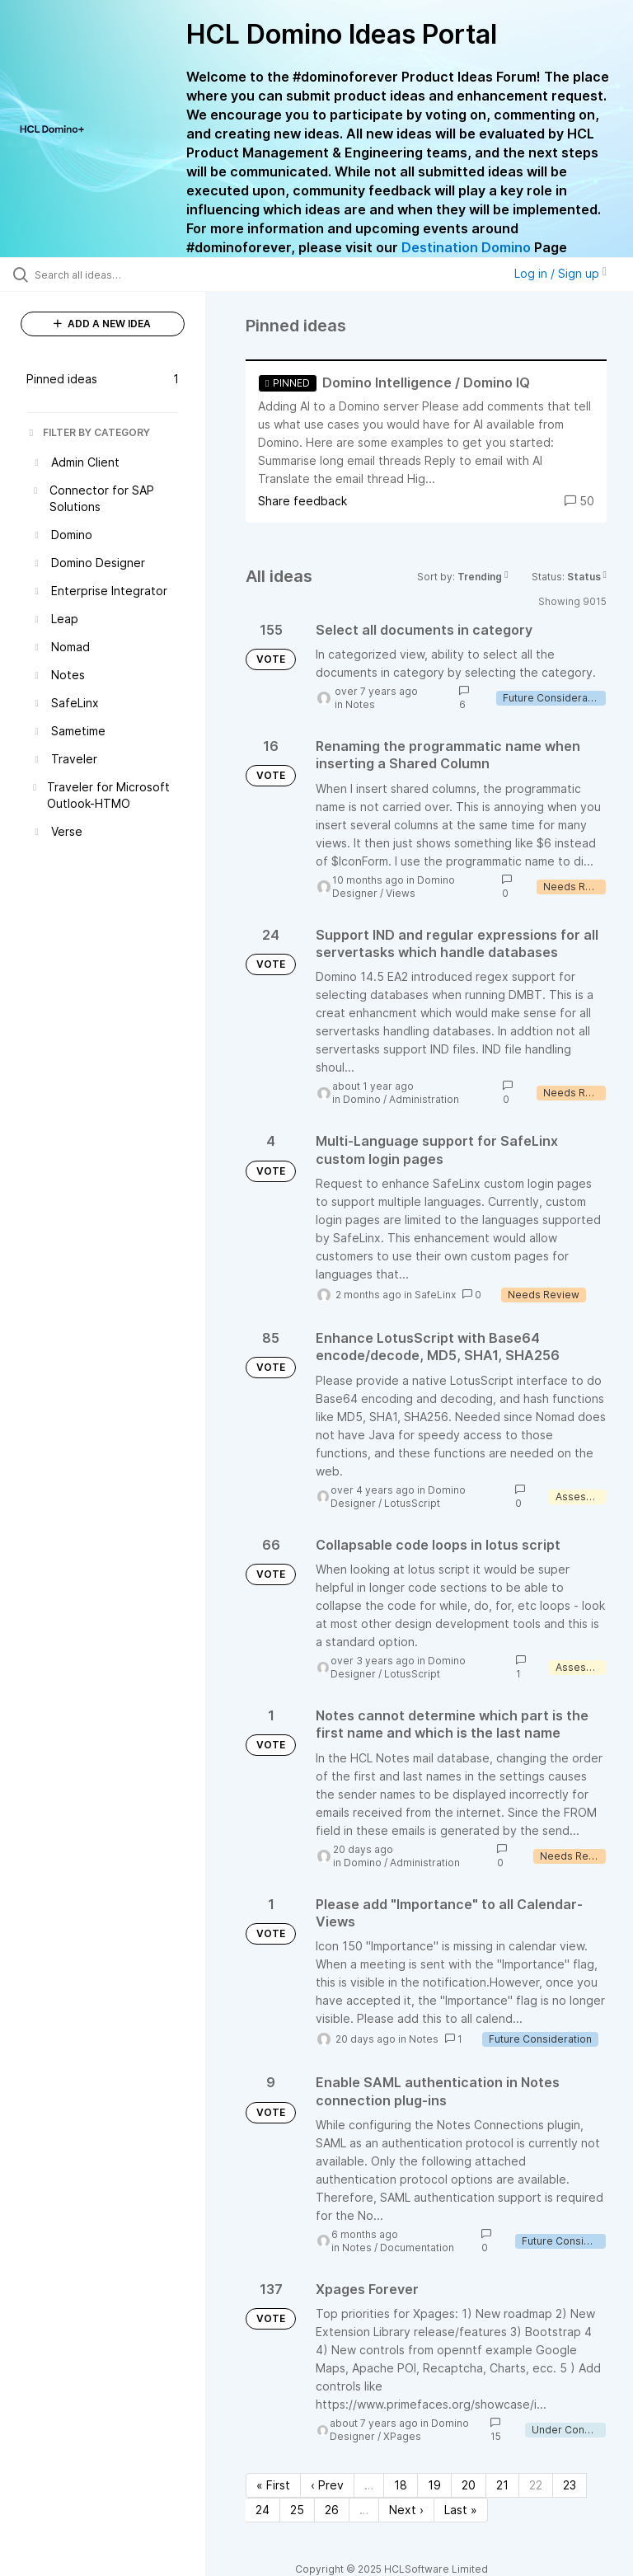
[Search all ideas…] (111, 274)
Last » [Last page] (460, 2510)
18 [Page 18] (400, 2485)
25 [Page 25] (297, 2510)
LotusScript (412, 1503)
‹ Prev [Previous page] (327, 2485)
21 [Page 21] (502, 2485)
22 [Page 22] (535, 2485)
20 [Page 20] (469, 2485)
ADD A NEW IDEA (102, 323)
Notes (360, 704)
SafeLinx (435, 1294)
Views (400, 893)
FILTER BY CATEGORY (88, 432)
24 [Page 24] (263, 2510)
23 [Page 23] (569, 2485)
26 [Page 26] (332, 2510)
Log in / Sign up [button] (560, 273)
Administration (424, 1099)
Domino (362, 1099)
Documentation (417, 2247)
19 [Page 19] (434, 2485)
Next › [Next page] (406, 2510)
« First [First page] (273, 2485)
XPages (402, 2436)
